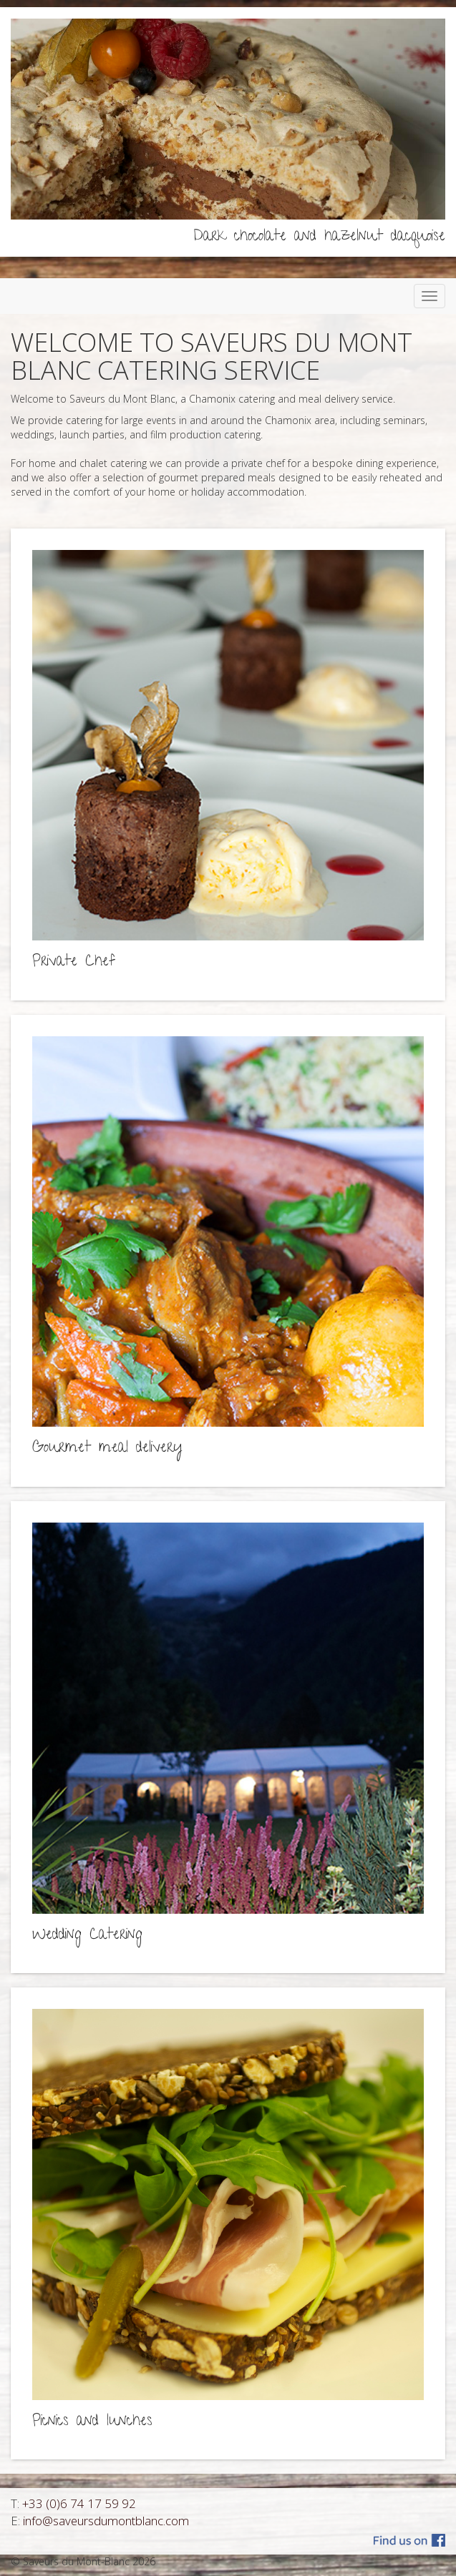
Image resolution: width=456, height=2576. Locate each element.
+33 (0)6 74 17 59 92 (79, 2503)
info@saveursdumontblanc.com (106, 2520)
